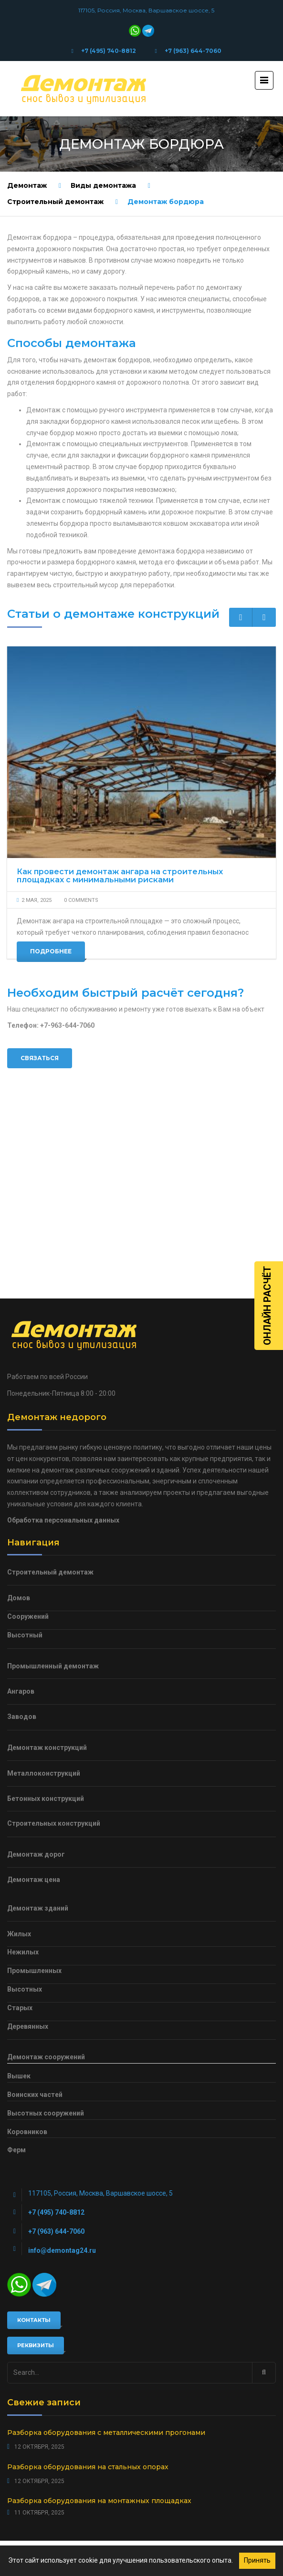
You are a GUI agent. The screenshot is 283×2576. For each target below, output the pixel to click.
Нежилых (23, 1788)
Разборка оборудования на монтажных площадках (99, 2337)
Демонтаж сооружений (46, 1893)
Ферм (16, 1986)
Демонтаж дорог (36, 1690)
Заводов (21, 1552)
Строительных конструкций (53, 1660)
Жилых (19, 1770)
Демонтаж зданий (37, 1744)
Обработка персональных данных (63, 1356)
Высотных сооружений (45, 1949)
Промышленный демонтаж (53, 1502)
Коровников (27, 1968)
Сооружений (28, 1452)
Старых (19, 1844)
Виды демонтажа (103, 185)
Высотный (24, 1471)
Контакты (34, 2156)
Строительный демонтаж (55, 201)
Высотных (24, 1825)
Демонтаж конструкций (47, 1583)
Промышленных (34, 1806)
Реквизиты (35, 2181)
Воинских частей (35, 1930)
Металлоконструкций (43, 1609)
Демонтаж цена (33, 1715)
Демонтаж (27, 185)
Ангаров (20, 1528)
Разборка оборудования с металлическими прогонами (106, 2268)
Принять (257, 2560)
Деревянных (27, 1862)
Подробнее (51, 951)
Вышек (19, 1912)
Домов (18, 1434)
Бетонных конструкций (45, 1634)
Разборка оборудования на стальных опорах (87, 2303)
